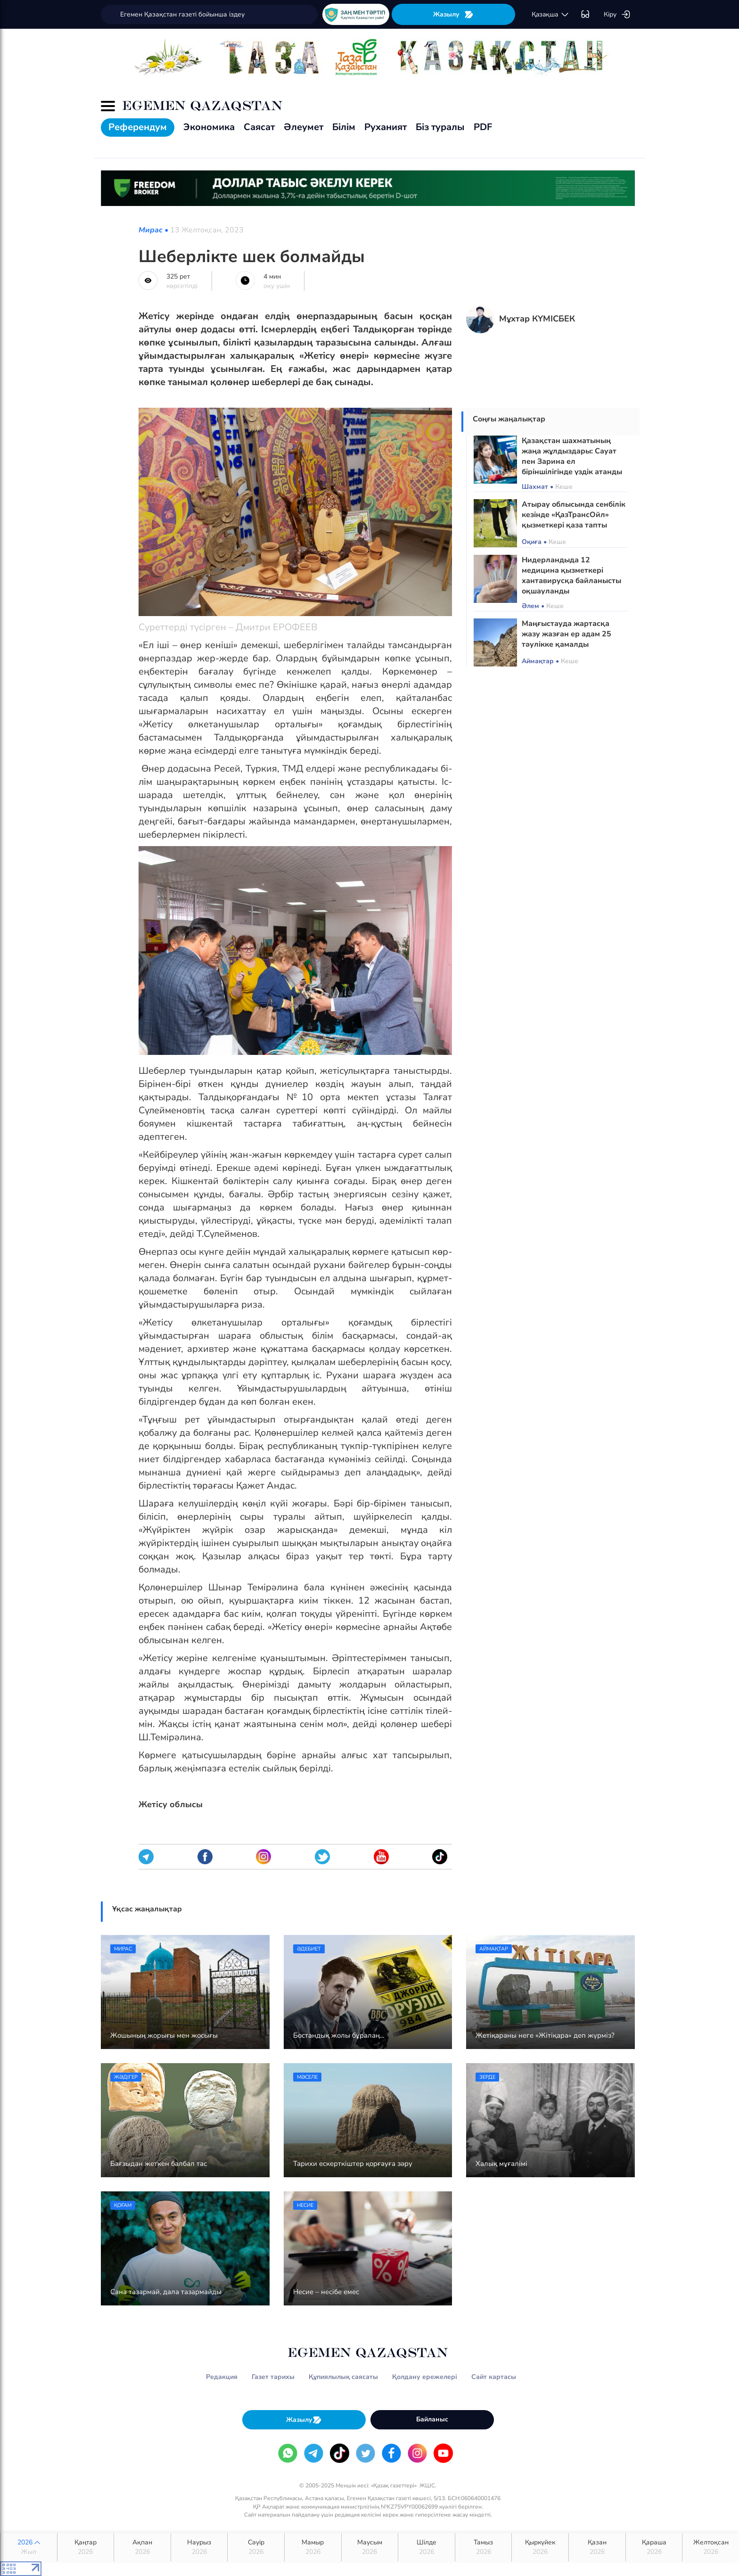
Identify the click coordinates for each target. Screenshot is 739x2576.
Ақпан (142, 2547)
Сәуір (255, 2547)
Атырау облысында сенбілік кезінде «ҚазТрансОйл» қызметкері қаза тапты (573, 514)
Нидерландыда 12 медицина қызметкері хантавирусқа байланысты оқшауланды (571, 575)
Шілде (426, 2547)
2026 (28, 2547)
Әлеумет (303, 127)
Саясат (259, 127)
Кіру (617, 14)
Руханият (385, 127)
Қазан (597, 2547)
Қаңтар (85, 2547)
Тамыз (483, 2547)
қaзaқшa (550, 14)
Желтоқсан (710, 2547)
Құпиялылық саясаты (343, 2376)
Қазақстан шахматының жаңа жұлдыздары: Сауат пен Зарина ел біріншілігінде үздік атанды (572, 456)
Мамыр (313, 2547)
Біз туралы (440, 127)
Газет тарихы (273, 2376)
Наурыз (199, 2547)
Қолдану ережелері (424, 2376)
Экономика (209, 127)
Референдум (137, 127)
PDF (483, 127)
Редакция (222, 2376)
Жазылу (453, 14)
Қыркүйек (540, 2547)
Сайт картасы (493, 2376)
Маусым (370, 2547)
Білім (343, 127)
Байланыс (432, 2419)
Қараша (654, 2547)
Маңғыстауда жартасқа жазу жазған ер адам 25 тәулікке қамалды (566, 634)
